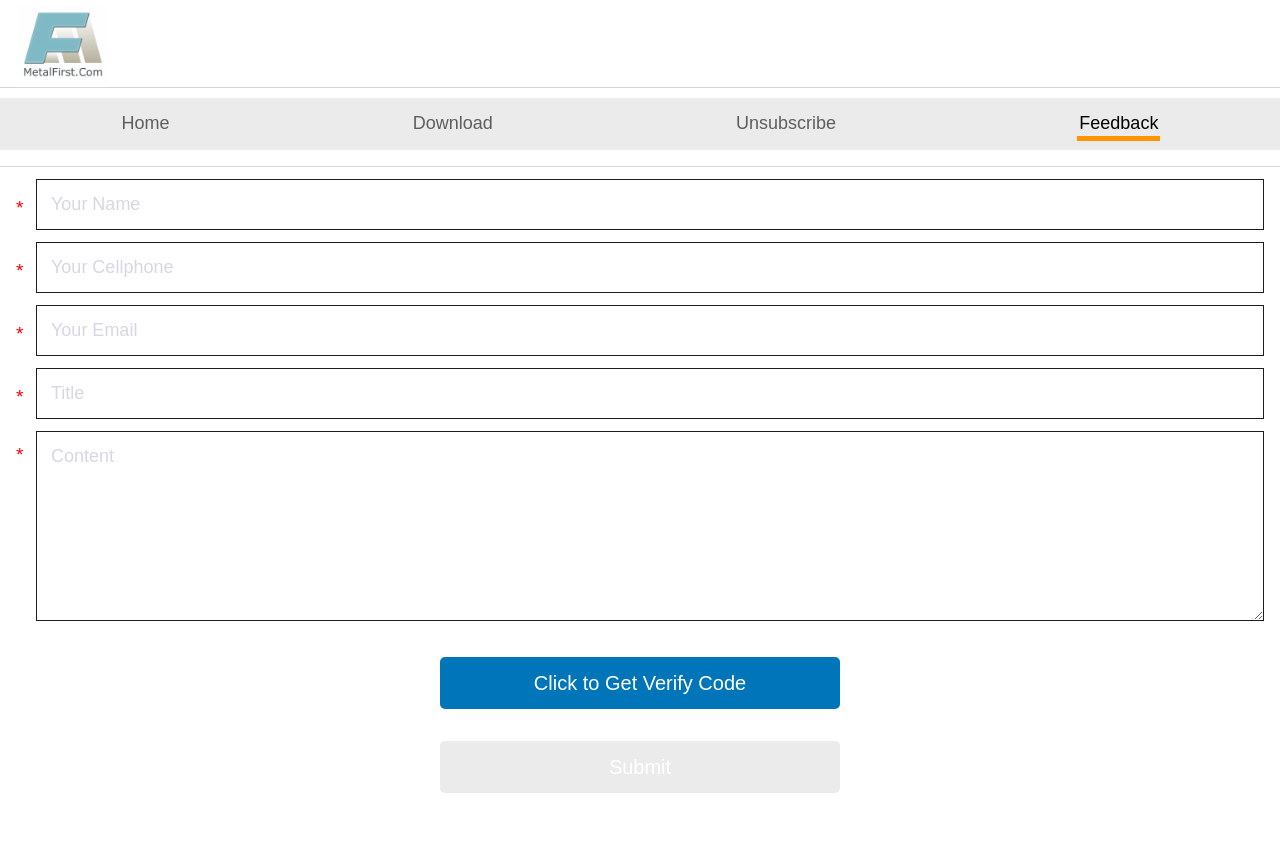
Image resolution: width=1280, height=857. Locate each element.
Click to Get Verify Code (640, 683)
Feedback (1118, 123)
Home (146, 123)
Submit (640, 767)
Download (453, 123)
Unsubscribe (786, 123)
